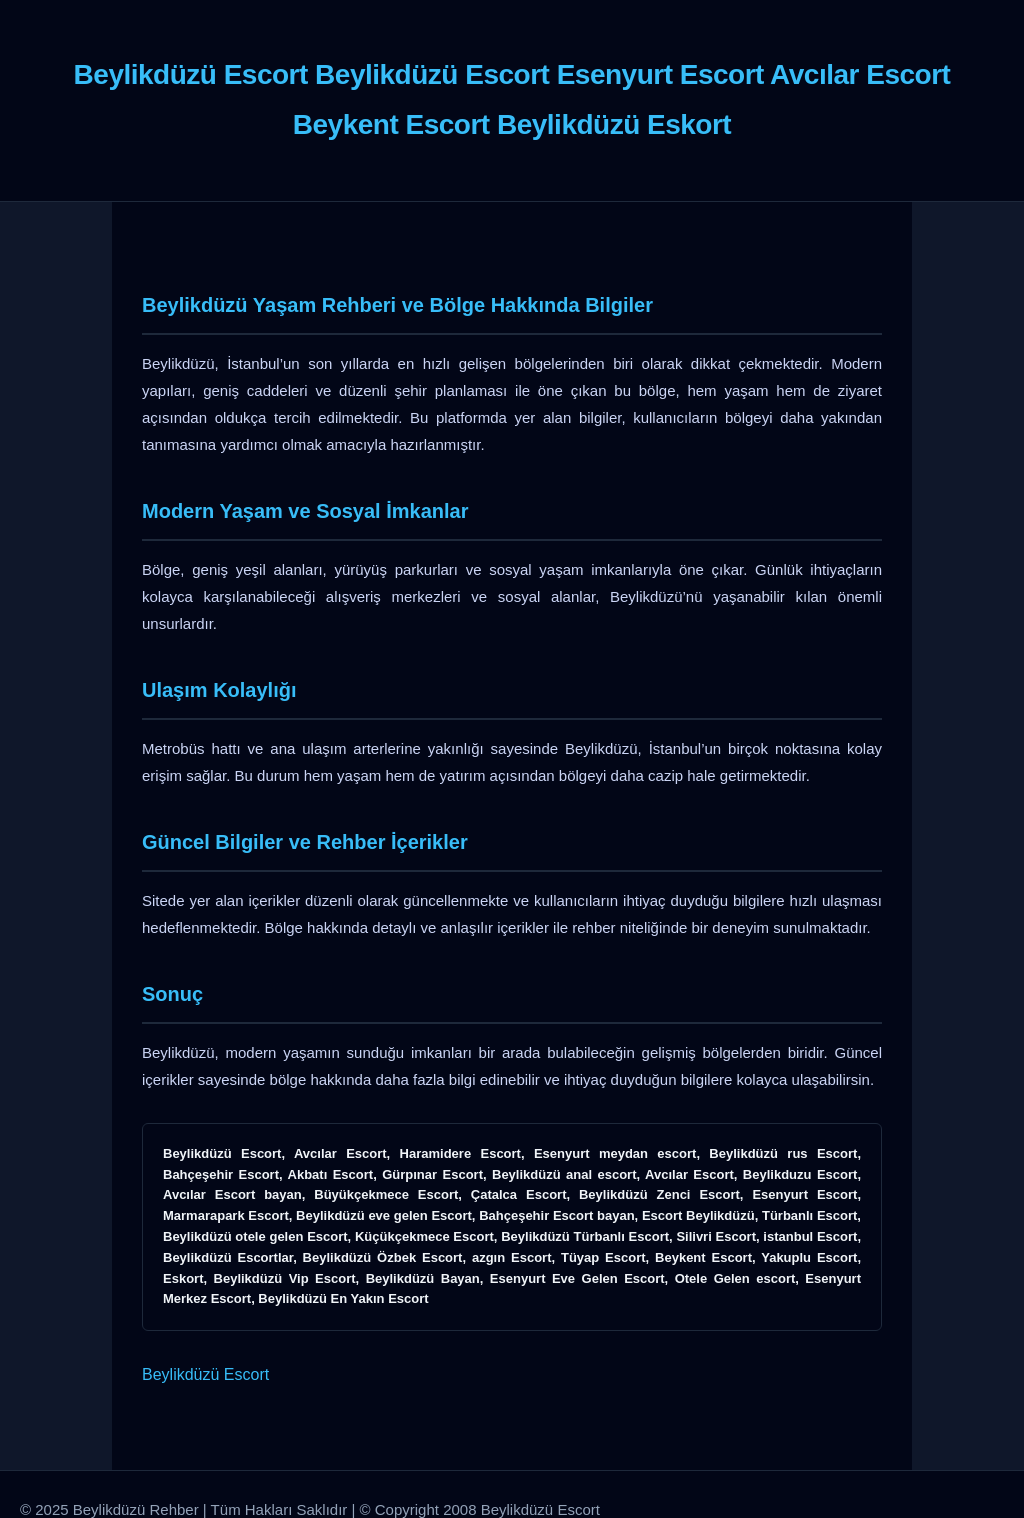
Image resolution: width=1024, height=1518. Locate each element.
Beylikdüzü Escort (205, 1374)
